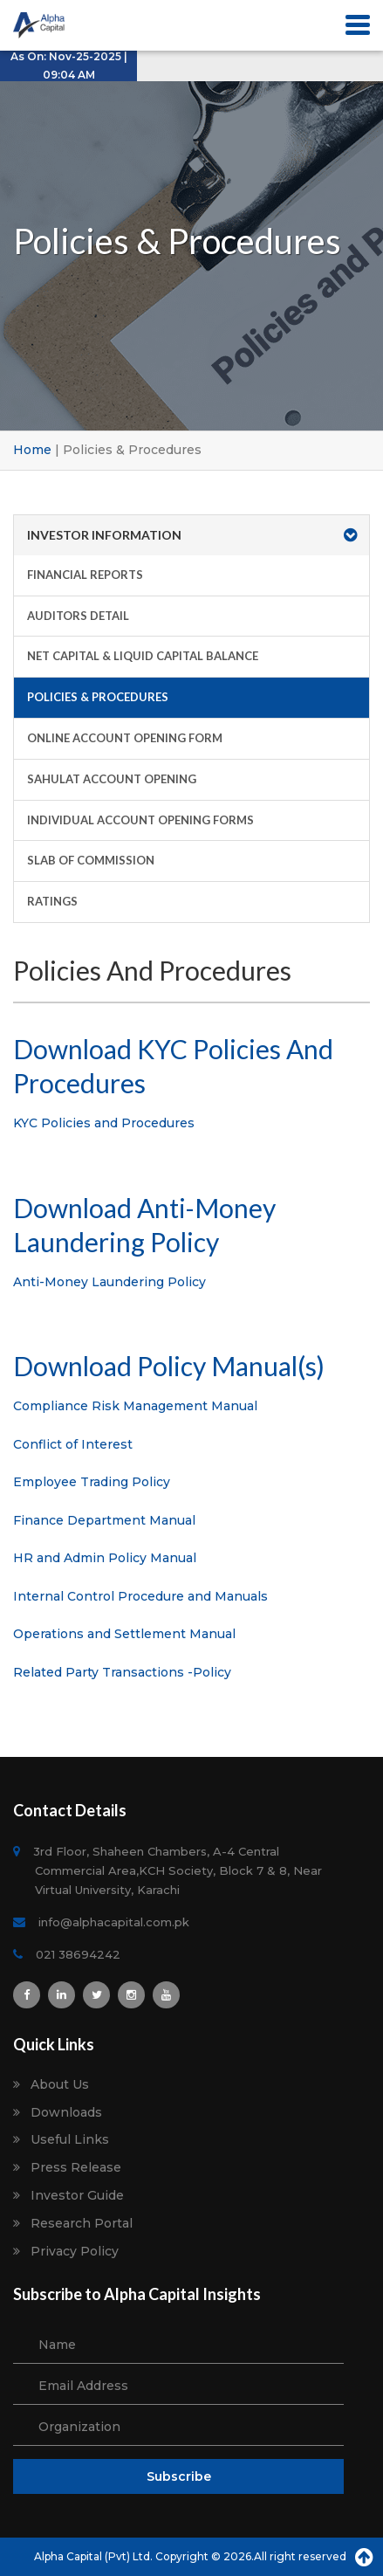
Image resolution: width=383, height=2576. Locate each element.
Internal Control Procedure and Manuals (140, 1596)
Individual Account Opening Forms (140, 820)
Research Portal (82, 2223)
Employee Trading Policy (91, 1482)
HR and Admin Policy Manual (104, 1558)
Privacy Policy (75, 2251)
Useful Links (70, 2139)
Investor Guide (77, 2195)
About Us (60, 2084)
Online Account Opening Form (124, 738)
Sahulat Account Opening (111, 779)
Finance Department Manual (104, 1520)
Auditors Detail (78, 616)
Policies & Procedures (97, 697)
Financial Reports (85, 575)
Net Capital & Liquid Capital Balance (142, 656)
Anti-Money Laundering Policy (109, 1282)
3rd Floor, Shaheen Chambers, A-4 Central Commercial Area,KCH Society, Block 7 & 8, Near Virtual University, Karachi (178, 1870)
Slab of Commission (90, 860)
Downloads (66, 2112)
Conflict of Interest (73, 1444)
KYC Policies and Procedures (104, 1123)
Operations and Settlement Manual (124, 1634)
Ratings (52, 901)
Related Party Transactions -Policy (122, 1672)
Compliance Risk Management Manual (135, 1406)
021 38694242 (77, 1954)
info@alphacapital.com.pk (112, 1922)
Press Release (76, 2167)
